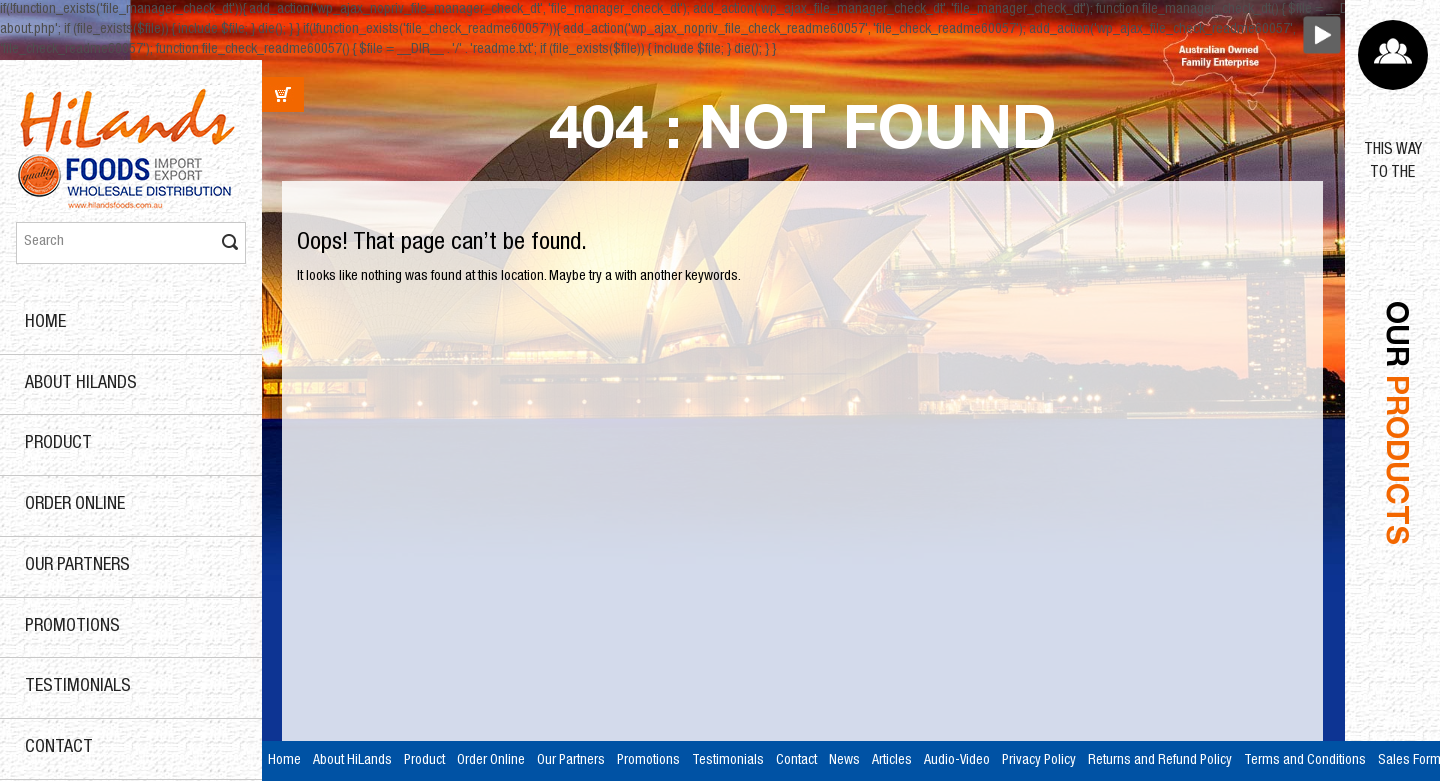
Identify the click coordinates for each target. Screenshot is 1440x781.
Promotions (72, 627)
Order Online (75, 505)
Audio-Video (957, 761)
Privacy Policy (1039, 761)
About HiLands (81, 384)
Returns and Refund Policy (1160, 761)
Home (45, 323)
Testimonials (78, 687)
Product (58, 444)
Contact (59, 748)
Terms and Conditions (1305, 761)
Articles (892, 761)
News (844, 761)
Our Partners (77, 566)
